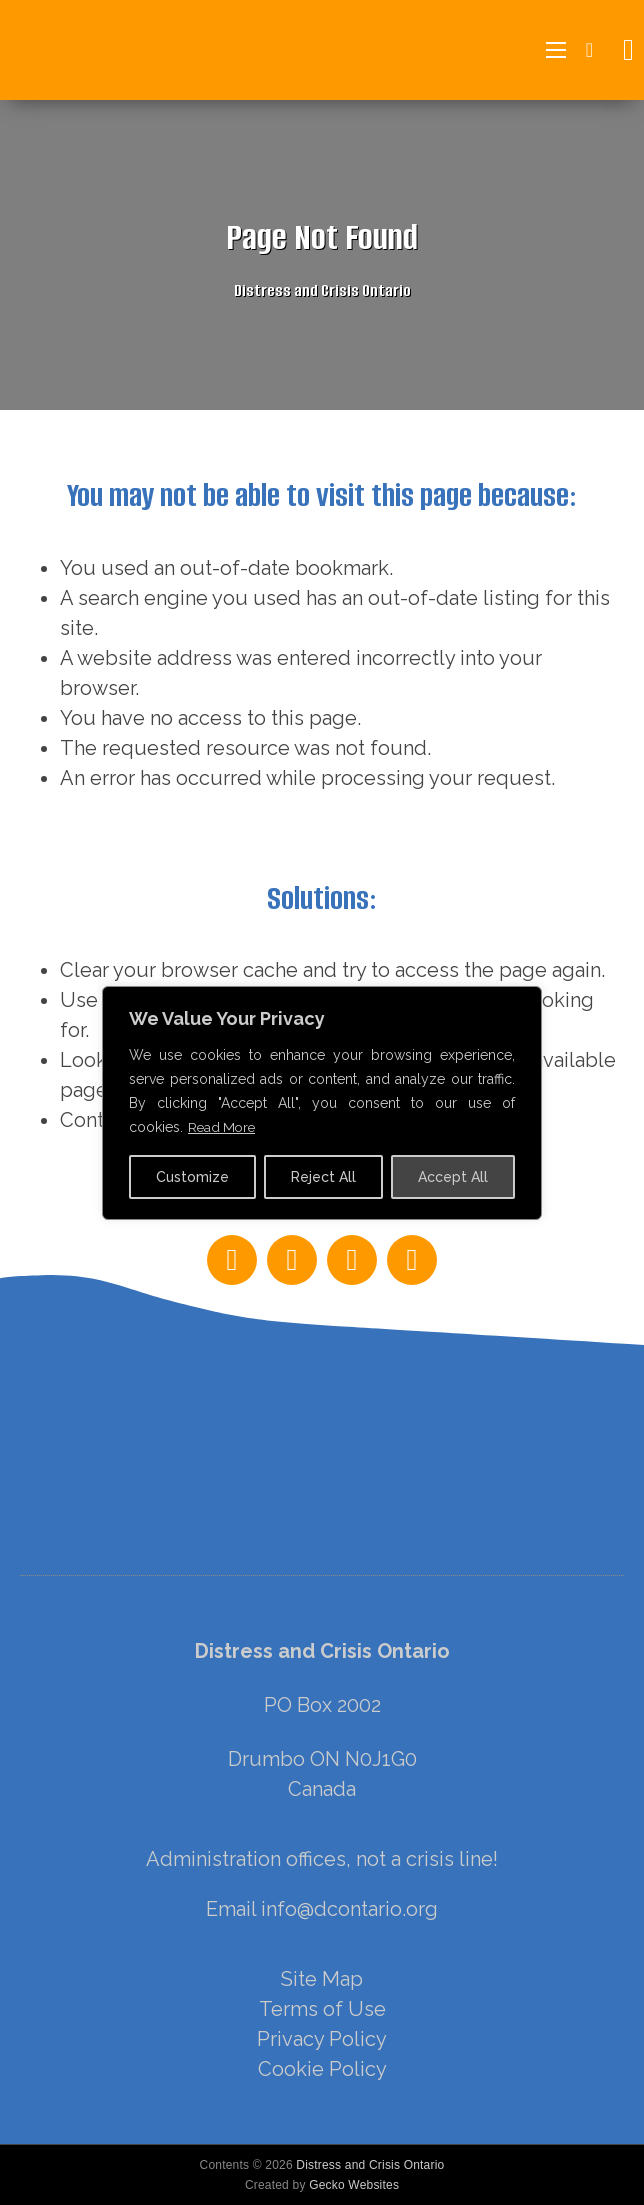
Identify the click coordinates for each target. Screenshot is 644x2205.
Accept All (453, 1177)
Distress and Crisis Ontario (370, 2165)
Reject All (323, 1177)
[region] (322, 1576)
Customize (192, 1177)
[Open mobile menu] (556, 50)
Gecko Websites (354, 2185)
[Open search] (623, 50)
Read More (223, 1127)
